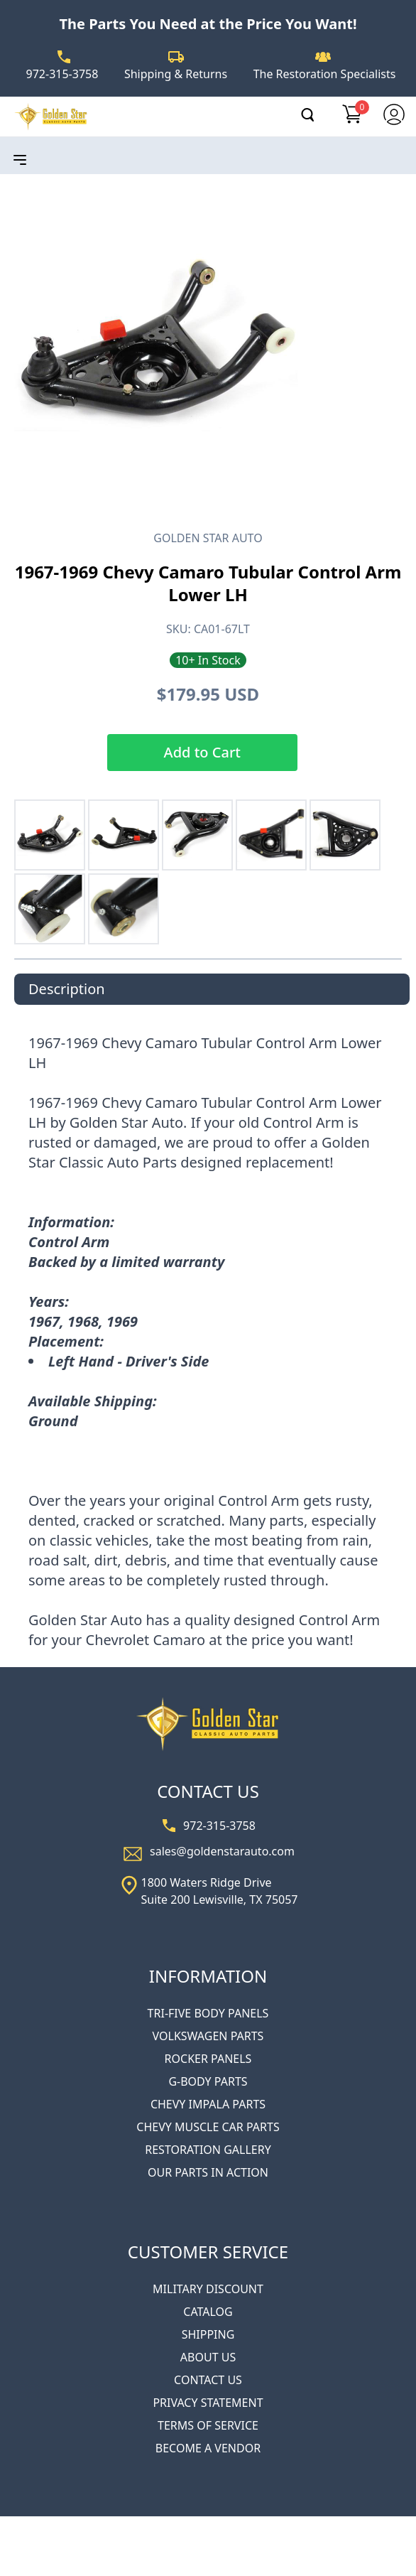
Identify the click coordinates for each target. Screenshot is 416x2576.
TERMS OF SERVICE (208, 2425)
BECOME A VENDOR (208, 2448)
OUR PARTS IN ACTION (208, 2172)
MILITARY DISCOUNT (208, 2289)
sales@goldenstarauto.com (222, 1851)
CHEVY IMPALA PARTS (208, 2104)
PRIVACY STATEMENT (208, 2402)
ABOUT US (208, 2357)
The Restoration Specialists (324, 74)
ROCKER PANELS (208, 2058)
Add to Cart (202, 752)
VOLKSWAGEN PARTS (208, 2036)
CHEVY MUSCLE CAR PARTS (207, 2127)
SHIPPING (208, 2334)
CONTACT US (208, 2380)
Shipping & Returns (175, 74)
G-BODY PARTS (207, 2081)
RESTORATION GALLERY (207, 2149)
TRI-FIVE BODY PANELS (208, 2013)
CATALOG (207, 2311)
